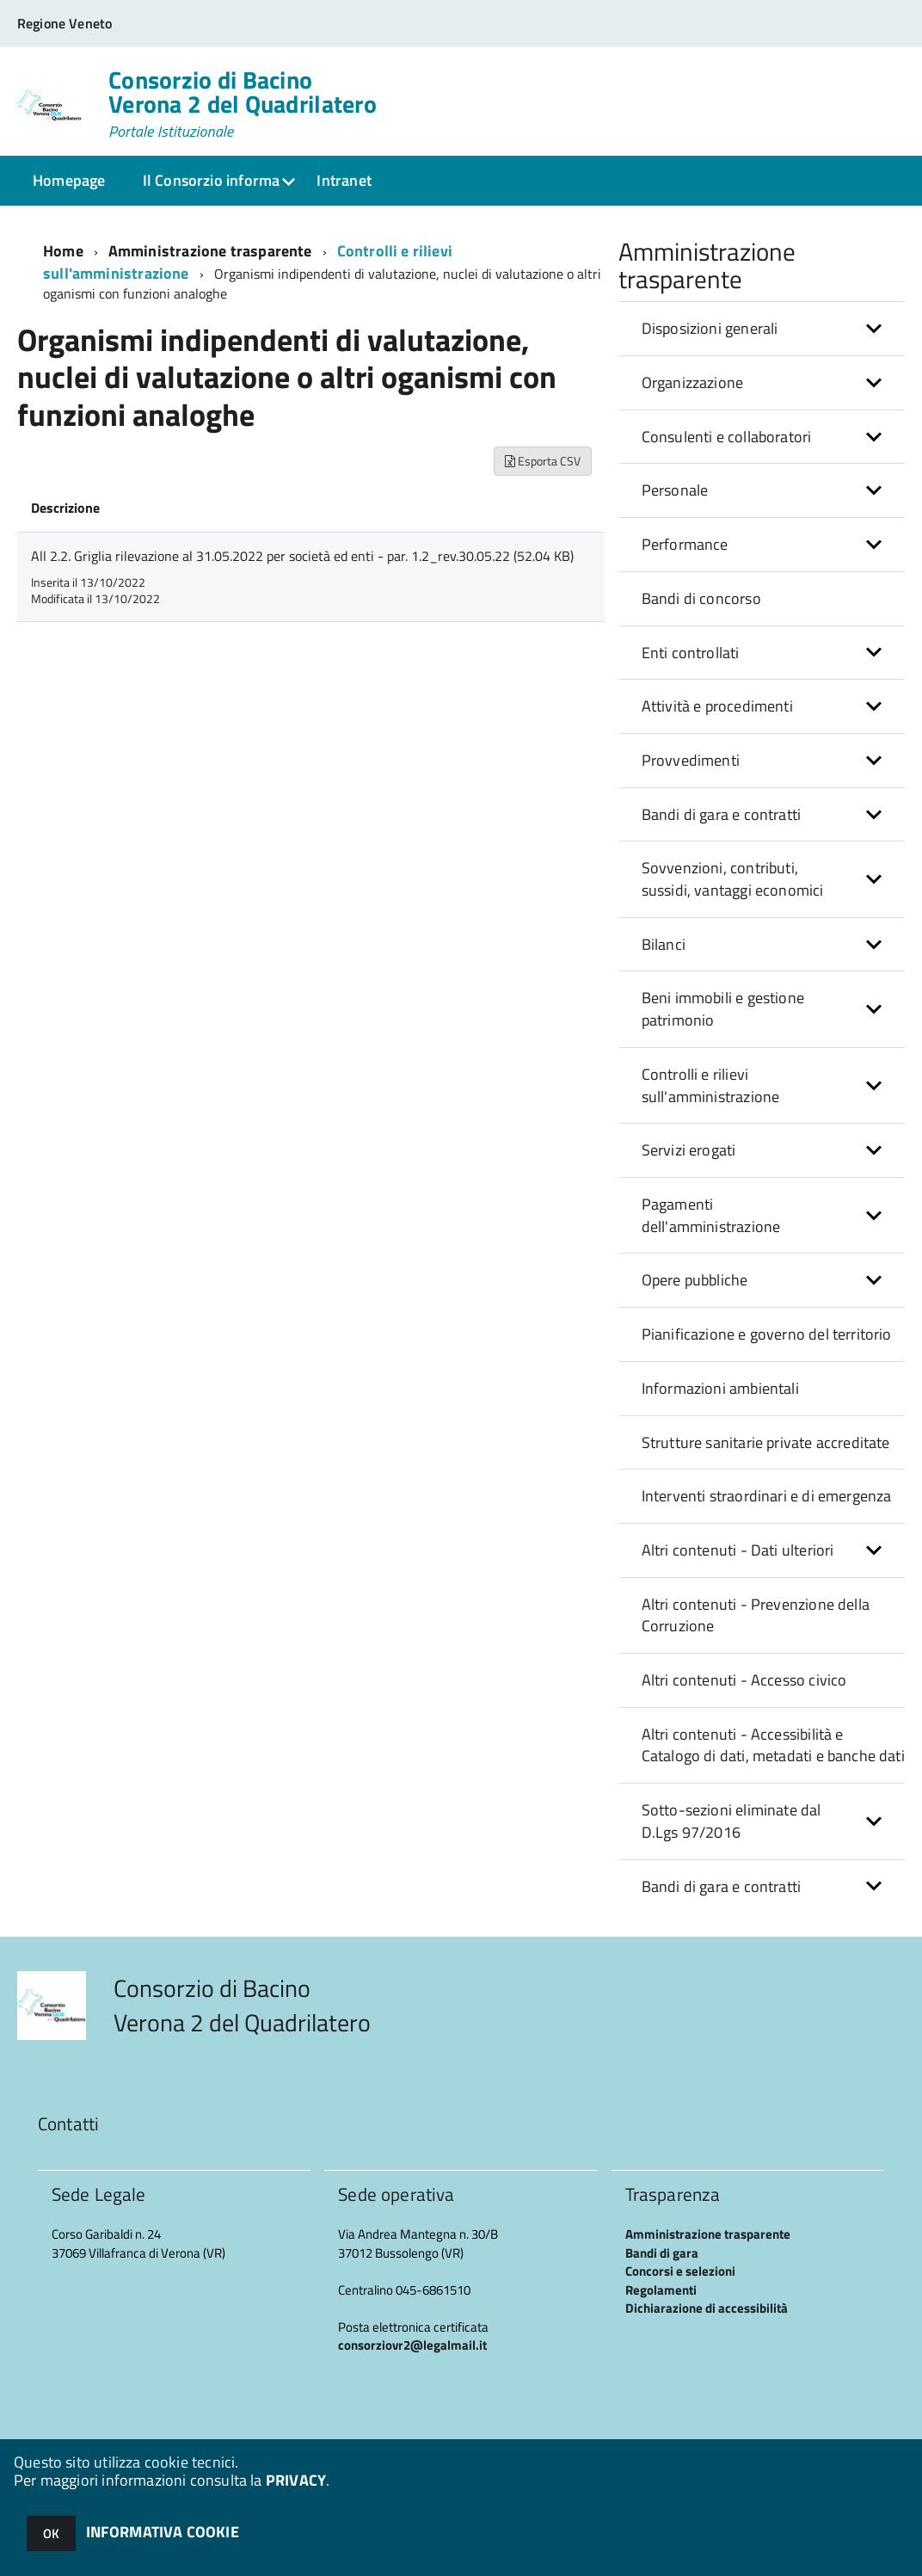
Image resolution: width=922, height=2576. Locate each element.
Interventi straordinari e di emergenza (767, 1495)
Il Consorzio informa (211, 180)
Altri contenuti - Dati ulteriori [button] (738, 1550)
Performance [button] (685, 544)
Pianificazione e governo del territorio (767, 1334)
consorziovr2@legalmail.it (412, 2345)
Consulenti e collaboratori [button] (727, 436)
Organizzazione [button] (693, 382)
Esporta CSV (543, 461)
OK (51, 2533)
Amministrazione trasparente (210, 250)
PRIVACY (296, 2480)
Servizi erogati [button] (689, 1150)
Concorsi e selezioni (680, 2271)
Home (63, 250)
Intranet (344, 180)
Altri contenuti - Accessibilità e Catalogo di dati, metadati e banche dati (773, 1745)
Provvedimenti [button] (691, 760)
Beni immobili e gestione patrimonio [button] (723, 1009)
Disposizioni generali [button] (710, 328)
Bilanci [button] (663, 944)
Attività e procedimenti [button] (717, 706)
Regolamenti (661, 2290)
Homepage (69, 180)
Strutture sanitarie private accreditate (766, 1442)
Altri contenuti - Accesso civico (744, 1680)
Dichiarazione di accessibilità (706, 2308)
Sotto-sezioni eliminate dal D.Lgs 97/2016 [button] (731, 1821)
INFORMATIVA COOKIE (162, 2531)
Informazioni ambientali (720, 1388)
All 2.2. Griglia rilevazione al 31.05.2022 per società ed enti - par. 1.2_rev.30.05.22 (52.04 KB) (302, 555)
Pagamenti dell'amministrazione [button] (711, 1215)
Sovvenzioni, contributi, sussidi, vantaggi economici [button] (733, 879)
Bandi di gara (661, 2253)
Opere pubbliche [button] (695, 1279)
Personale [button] (675, 490)
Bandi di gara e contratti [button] (722, 814)
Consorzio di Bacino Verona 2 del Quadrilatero (242, 104)
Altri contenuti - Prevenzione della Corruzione (756, 1615)
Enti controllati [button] (691, 652)
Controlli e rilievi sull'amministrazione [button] (711, 1085)
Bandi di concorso (701, 598)
